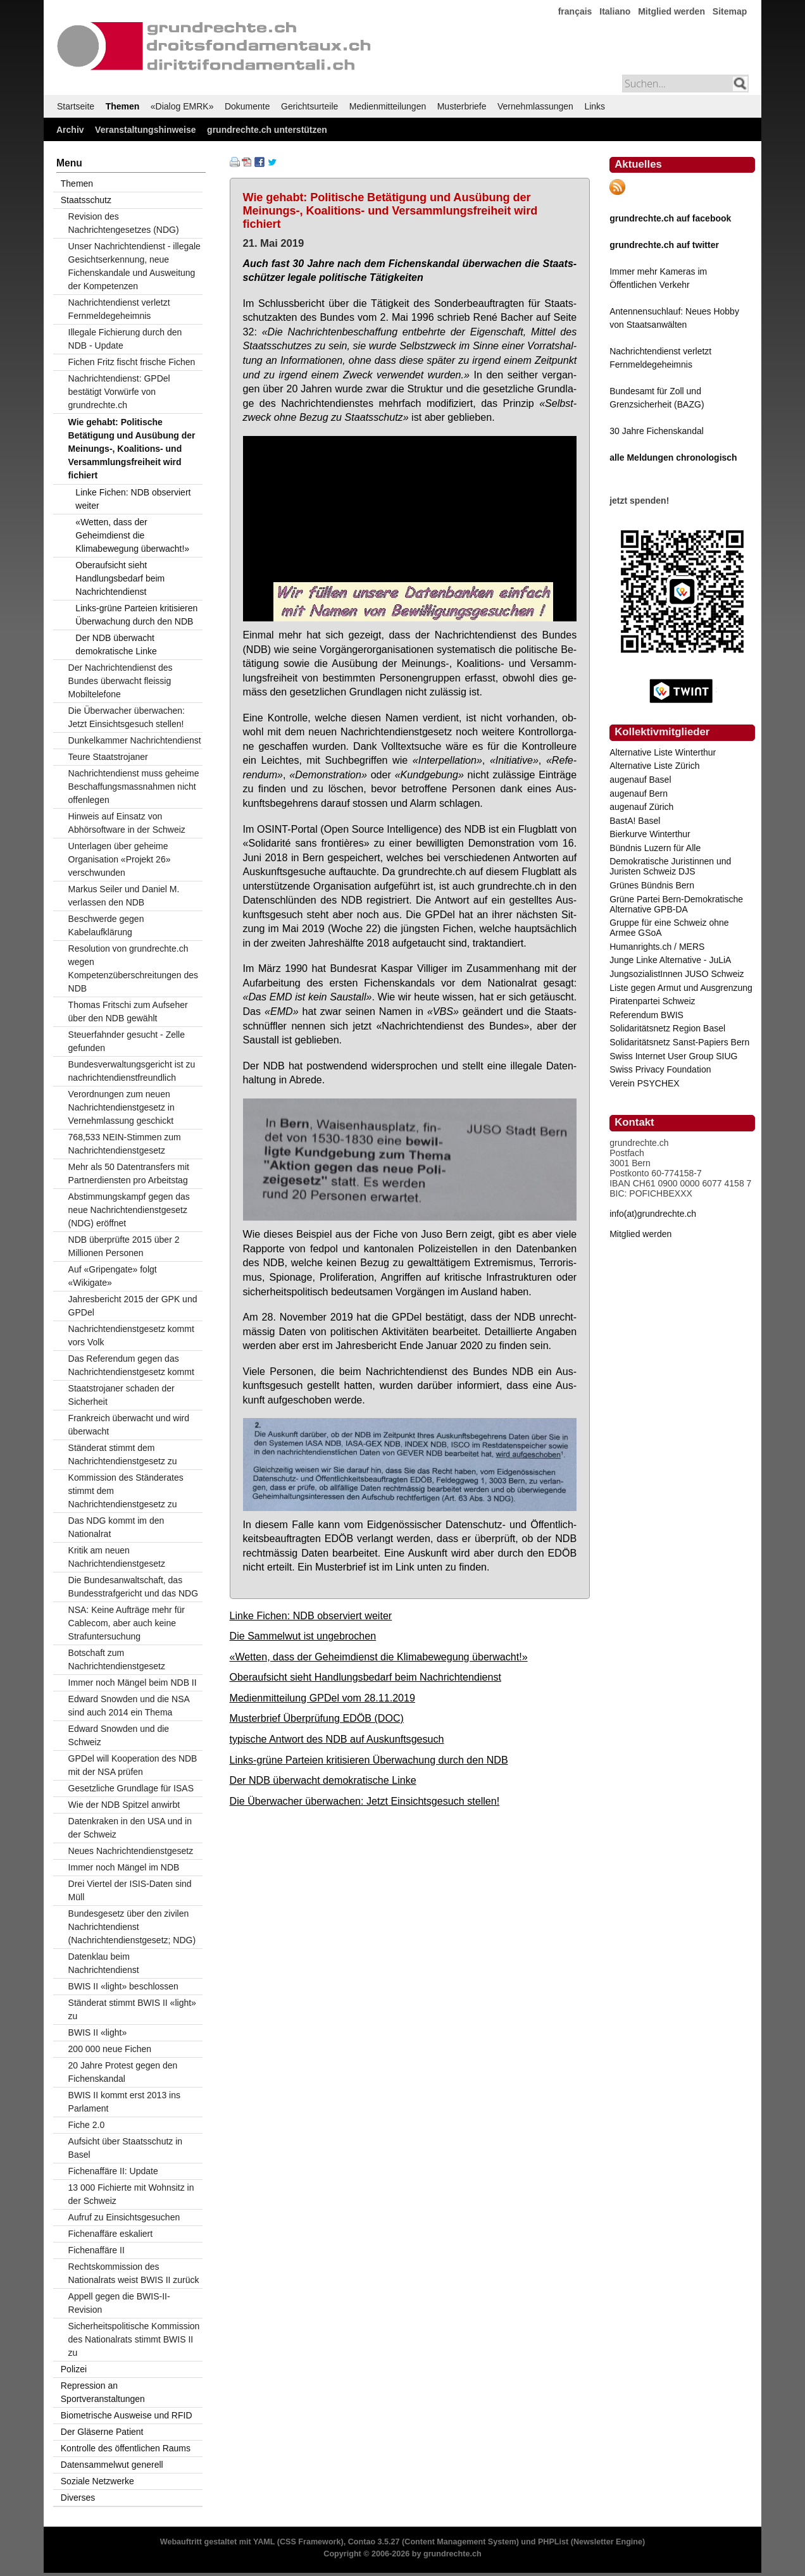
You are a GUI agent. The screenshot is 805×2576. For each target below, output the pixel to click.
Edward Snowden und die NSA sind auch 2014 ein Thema (129, 1705)
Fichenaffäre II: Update (113, 2171)
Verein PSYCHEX (644, 1083)
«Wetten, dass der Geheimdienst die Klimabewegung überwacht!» (379, 1656)
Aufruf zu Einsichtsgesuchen (124, 2217)
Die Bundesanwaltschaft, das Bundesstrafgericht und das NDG (133, 1586)
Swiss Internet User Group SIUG (673, 1056)
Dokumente (247, 106)
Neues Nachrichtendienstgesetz (131, 1851)
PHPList (553, 2541)
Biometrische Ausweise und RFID (126, 2415)
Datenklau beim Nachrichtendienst (103, 1963)
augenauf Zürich (641, 807)
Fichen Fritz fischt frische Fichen (132, 362)
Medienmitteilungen (387, 106)
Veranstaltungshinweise (145, 130)
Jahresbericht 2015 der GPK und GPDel (132, 1305)
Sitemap (730, 11)
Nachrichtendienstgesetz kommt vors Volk (131, 1335)
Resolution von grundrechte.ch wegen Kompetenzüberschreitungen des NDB (133, 968)
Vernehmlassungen (535, 106)
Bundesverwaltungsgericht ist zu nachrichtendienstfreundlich (132, 1071)
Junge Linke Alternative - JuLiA (670, 960)
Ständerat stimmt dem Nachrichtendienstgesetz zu (122, 1454)
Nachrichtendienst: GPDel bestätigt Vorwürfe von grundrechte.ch (119, 391)
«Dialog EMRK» (182, 106)
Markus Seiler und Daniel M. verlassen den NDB (124, 895)
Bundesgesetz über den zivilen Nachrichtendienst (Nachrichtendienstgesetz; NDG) (132, 1926)
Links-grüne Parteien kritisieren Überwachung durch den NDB (369, 1759)
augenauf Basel (640, 780)
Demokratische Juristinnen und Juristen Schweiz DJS (670, 866)
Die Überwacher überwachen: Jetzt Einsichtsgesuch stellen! (365, 1801)
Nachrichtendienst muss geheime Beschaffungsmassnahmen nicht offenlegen (133, 786)
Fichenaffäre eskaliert (110, 2234)
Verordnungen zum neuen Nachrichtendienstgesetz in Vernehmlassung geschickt (121, 1107)
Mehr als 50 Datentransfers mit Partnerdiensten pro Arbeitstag (128, 1173)
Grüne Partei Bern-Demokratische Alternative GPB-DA (676, 904)
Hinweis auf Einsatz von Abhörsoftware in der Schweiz (126, 823)
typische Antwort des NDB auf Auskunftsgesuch (337, 1739)
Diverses (78, 2497)
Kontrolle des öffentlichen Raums (125, 2448)
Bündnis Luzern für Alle (655, 848)
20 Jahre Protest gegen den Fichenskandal (123, 2072)
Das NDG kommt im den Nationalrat (116, 1527)
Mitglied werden (671, 11)
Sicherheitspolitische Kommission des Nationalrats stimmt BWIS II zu (134, 2339)
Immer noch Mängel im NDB (124, 1867)
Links (594, 106)
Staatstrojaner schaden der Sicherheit (121, 1395)
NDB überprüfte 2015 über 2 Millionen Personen (124, 1246)
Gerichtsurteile (309, 106)
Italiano (614, 11)
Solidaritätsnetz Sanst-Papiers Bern (679, 1042)
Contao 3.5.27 (374, 2541)
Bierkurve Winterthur (649, 834)
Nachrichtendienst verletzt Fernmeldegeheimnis (119, 309)
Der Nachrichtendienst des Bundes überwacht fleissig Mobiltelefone (120, 681)
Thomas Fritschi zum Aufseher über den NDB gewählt (128, 1011)
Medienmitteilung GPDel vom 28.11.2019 (322, 1697)
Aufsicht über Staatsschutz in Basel (125, 2148)
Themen (123, 106)
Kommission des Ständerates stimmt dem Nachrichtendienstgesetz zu (126, 1490)
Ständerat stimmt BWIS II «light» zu (132, 2009)
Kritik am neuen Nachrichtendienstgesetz (116, 1557)
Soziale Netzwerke (97, 2481)
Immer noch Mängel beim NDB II (132, 1682)
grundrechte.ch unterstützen (267, 130)
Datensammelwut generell (112, 2465)
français (575, 11)
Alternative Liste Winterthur (662, 752)
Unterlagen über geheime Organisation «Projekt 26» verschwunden (119, 859)
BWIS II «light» (97, 2032)
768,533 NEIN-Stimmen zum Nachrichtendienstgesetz (124, 1143)
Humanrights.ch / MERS (656, 947)
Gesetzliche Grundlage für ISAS (131, 1788)
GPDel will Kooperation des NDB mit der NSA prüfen (132, 1765)
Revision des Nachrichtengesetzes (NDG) (123, 223)
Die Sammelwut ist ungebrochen (303, 1635)
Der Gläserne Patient (102, 2432)
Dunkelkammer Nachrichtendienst (134, 740)
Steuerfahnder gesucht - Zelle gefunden (126, 1041)
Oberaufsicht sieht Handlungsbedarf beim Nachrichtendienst (365, 1677)
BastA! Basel (634, 821)
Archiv (70, 130)
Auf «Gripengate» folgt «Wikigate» (112, 1276)
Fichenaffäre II (96, 2250)
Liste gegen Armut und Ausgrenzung (680, 988)
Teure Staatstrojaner (108, 757)
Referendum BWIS (646, 1015)
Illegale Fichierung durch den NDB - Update (125, 339)
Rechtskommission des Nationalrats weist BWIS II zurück (133, 2273)
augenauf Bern (638, 793)
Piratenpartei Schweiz (652, 1001)
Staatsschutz (86, 200)
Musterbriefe (462, 106)
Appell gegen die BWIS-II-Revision (119, 2303)
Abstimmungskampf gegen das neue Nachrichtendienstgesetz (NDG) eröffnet (129, 1210)
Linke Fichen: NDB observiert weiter (311, 1615)
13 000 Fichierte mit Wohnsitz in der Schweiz (131, 2194)
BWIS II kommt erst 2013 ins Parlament (124, 2101)
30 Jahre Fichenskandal (656, 431)
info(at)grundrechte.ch (652, 1214)
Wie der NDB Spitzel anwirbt (124, 1805)
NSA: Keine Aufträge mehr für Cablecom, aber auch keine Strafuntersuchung (126, 1623)
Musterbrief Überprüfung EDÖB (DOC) (317, 1718)
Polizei (74, 2369)
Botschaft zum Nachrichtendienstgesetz (116, 1659)
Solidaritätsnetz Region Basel (667, 1028)
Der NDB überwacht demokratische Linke (323, 1780)
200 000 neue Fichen (110, 2049)
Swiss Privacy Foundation (660, 1069)
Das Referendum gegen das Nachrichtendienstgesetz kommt (131, 1365)
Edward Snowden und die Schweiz (119, 1735)
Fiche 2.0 (86, 2125)
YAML (264, 2541)
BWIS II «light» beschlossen (123, 1986)
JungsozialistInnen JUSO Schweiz (676, 974)
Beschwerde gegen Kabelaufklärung (106, 925)
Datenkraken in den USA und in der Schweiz (130, 1827)
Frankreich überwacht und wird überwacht (128, 1424)
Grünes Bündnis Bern (651, 885)
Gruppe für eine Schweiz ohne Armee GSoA (668, 928)
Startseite (75, 106)
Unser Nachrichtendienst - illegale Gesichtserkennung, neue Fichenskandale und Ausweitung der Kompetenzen (134, 266)
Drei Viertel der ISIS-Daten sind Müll (130, 1890)
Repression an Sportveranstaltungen (103, 2392)
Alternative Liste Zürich (654, 766)
